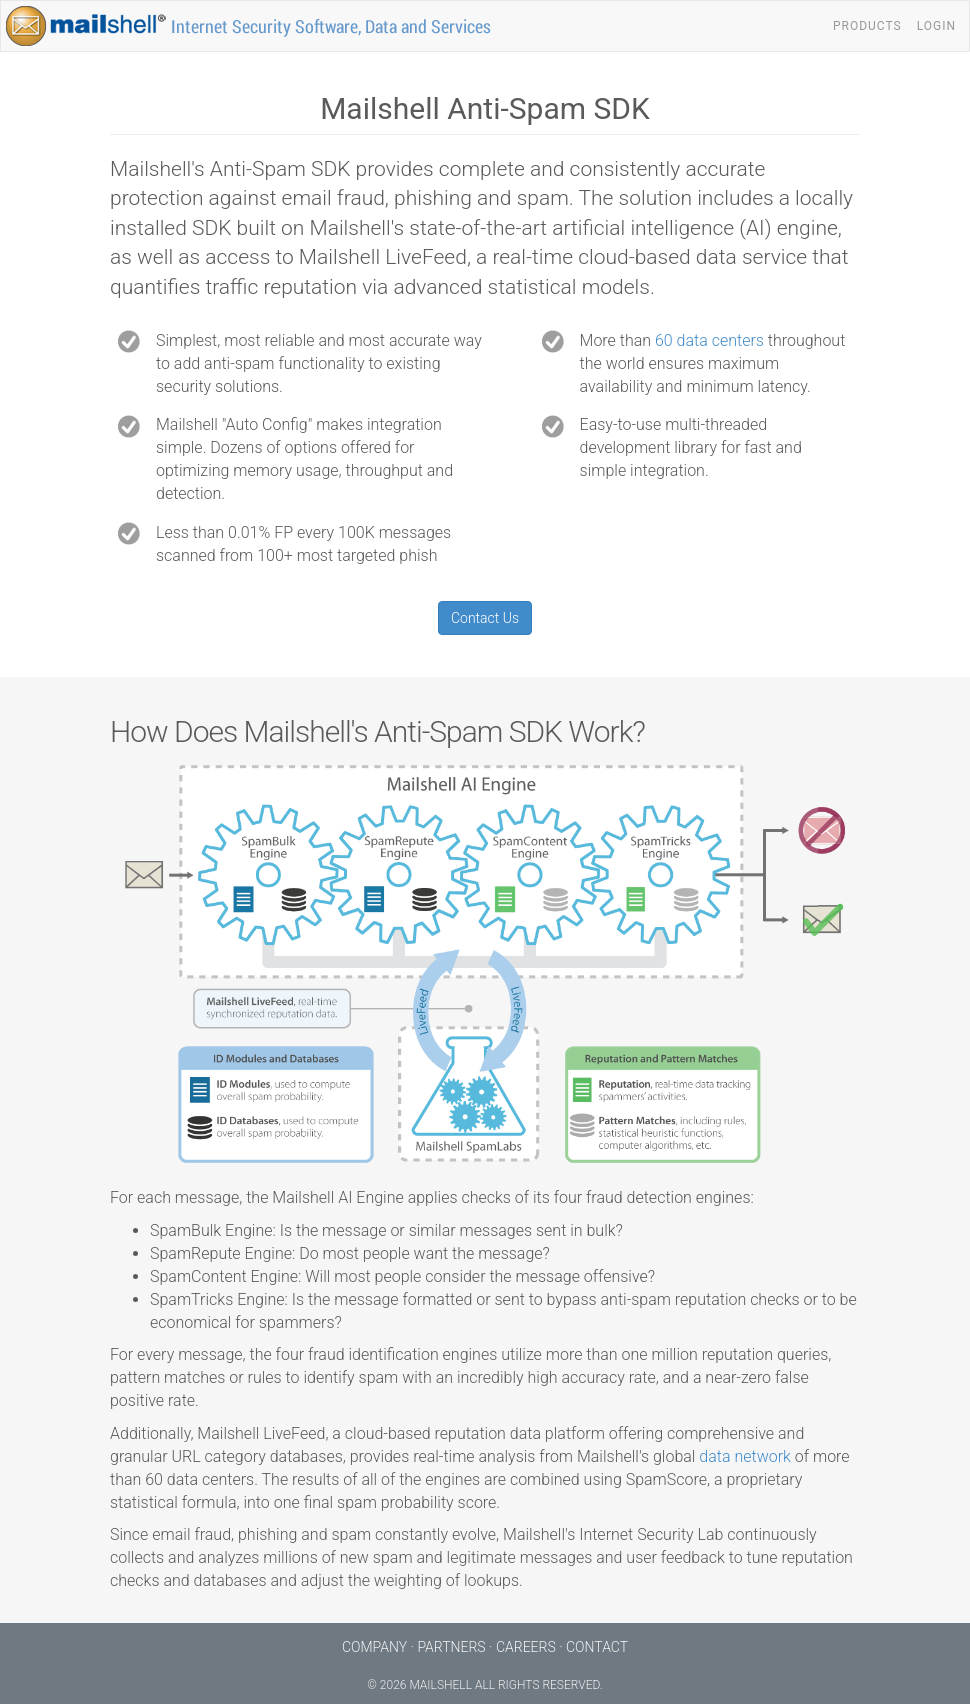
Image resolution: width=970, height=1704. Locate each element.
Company (374, 1647)
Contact (597, 1647)
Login (936, 26)
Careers (526, 1647)
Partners (451, 1647)
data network (745, 1456)
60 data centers (709, 340)
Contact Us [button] (485, 618)
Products (867, 26)
